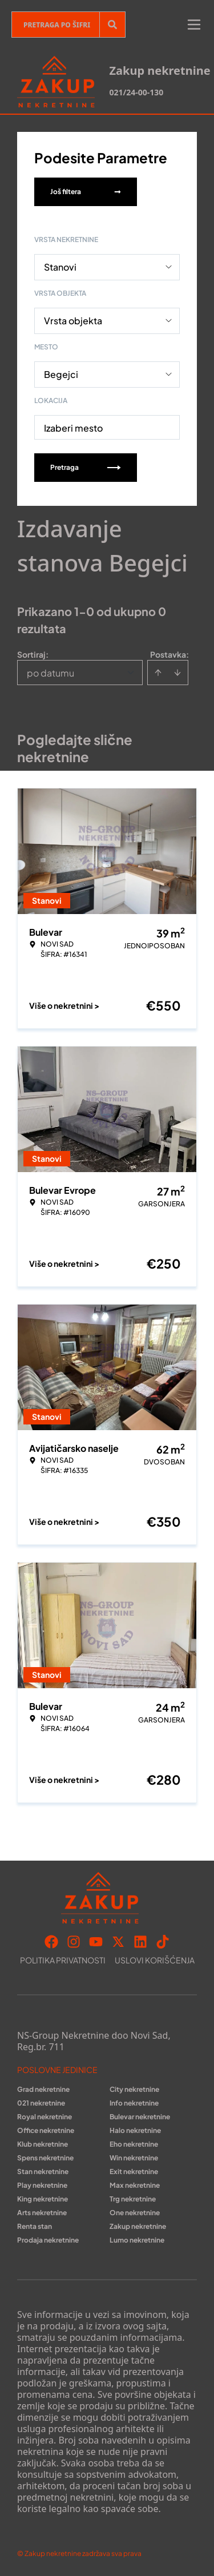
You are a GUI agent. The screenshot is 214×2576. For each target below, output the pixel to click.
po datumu (50, 673)
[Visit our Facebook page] (51, 1942)
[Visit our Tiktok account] (162, 1942)
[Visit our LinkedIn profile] (140, 1942)
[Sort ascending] (158, 672)
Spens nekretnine (45, 2158)
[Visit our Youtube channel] (96, 1942)
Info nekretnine (134, 2103)
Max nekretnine (135, 2185)
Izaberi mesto (73, 428)
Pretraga (85, 467)
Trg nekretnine (133, 2199)
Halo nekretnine (135, 2130)
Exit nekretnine (134, 2171)
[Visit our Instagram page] (73, 1942)
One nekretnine (135, 2212)
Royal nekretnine (44, 2116)
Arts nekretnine (42, 2212)
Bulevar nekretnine (140, 2116)
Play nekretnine (42, 2185)
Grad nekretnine (43, 2089)
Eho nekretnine (134, 2144)
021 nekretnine (41, 2103)
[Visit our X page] (118, 1942)
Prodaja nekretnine (48, 2240)
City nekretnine (134, 2089)
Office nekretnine (45, 2130)
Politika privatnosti (63, 1960)
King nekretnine (42, 2199)
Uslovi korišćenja (155, 1960)
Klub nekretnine (42, 2144)
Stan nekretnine (42, 2171)
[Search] (112, 24)
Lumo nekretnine (137, 2240)
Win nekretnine (134, 2158)
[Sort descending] (177, 672)
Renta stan (34, 2226)
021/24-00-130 (136, 92)
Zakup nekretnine (138, 2226)
